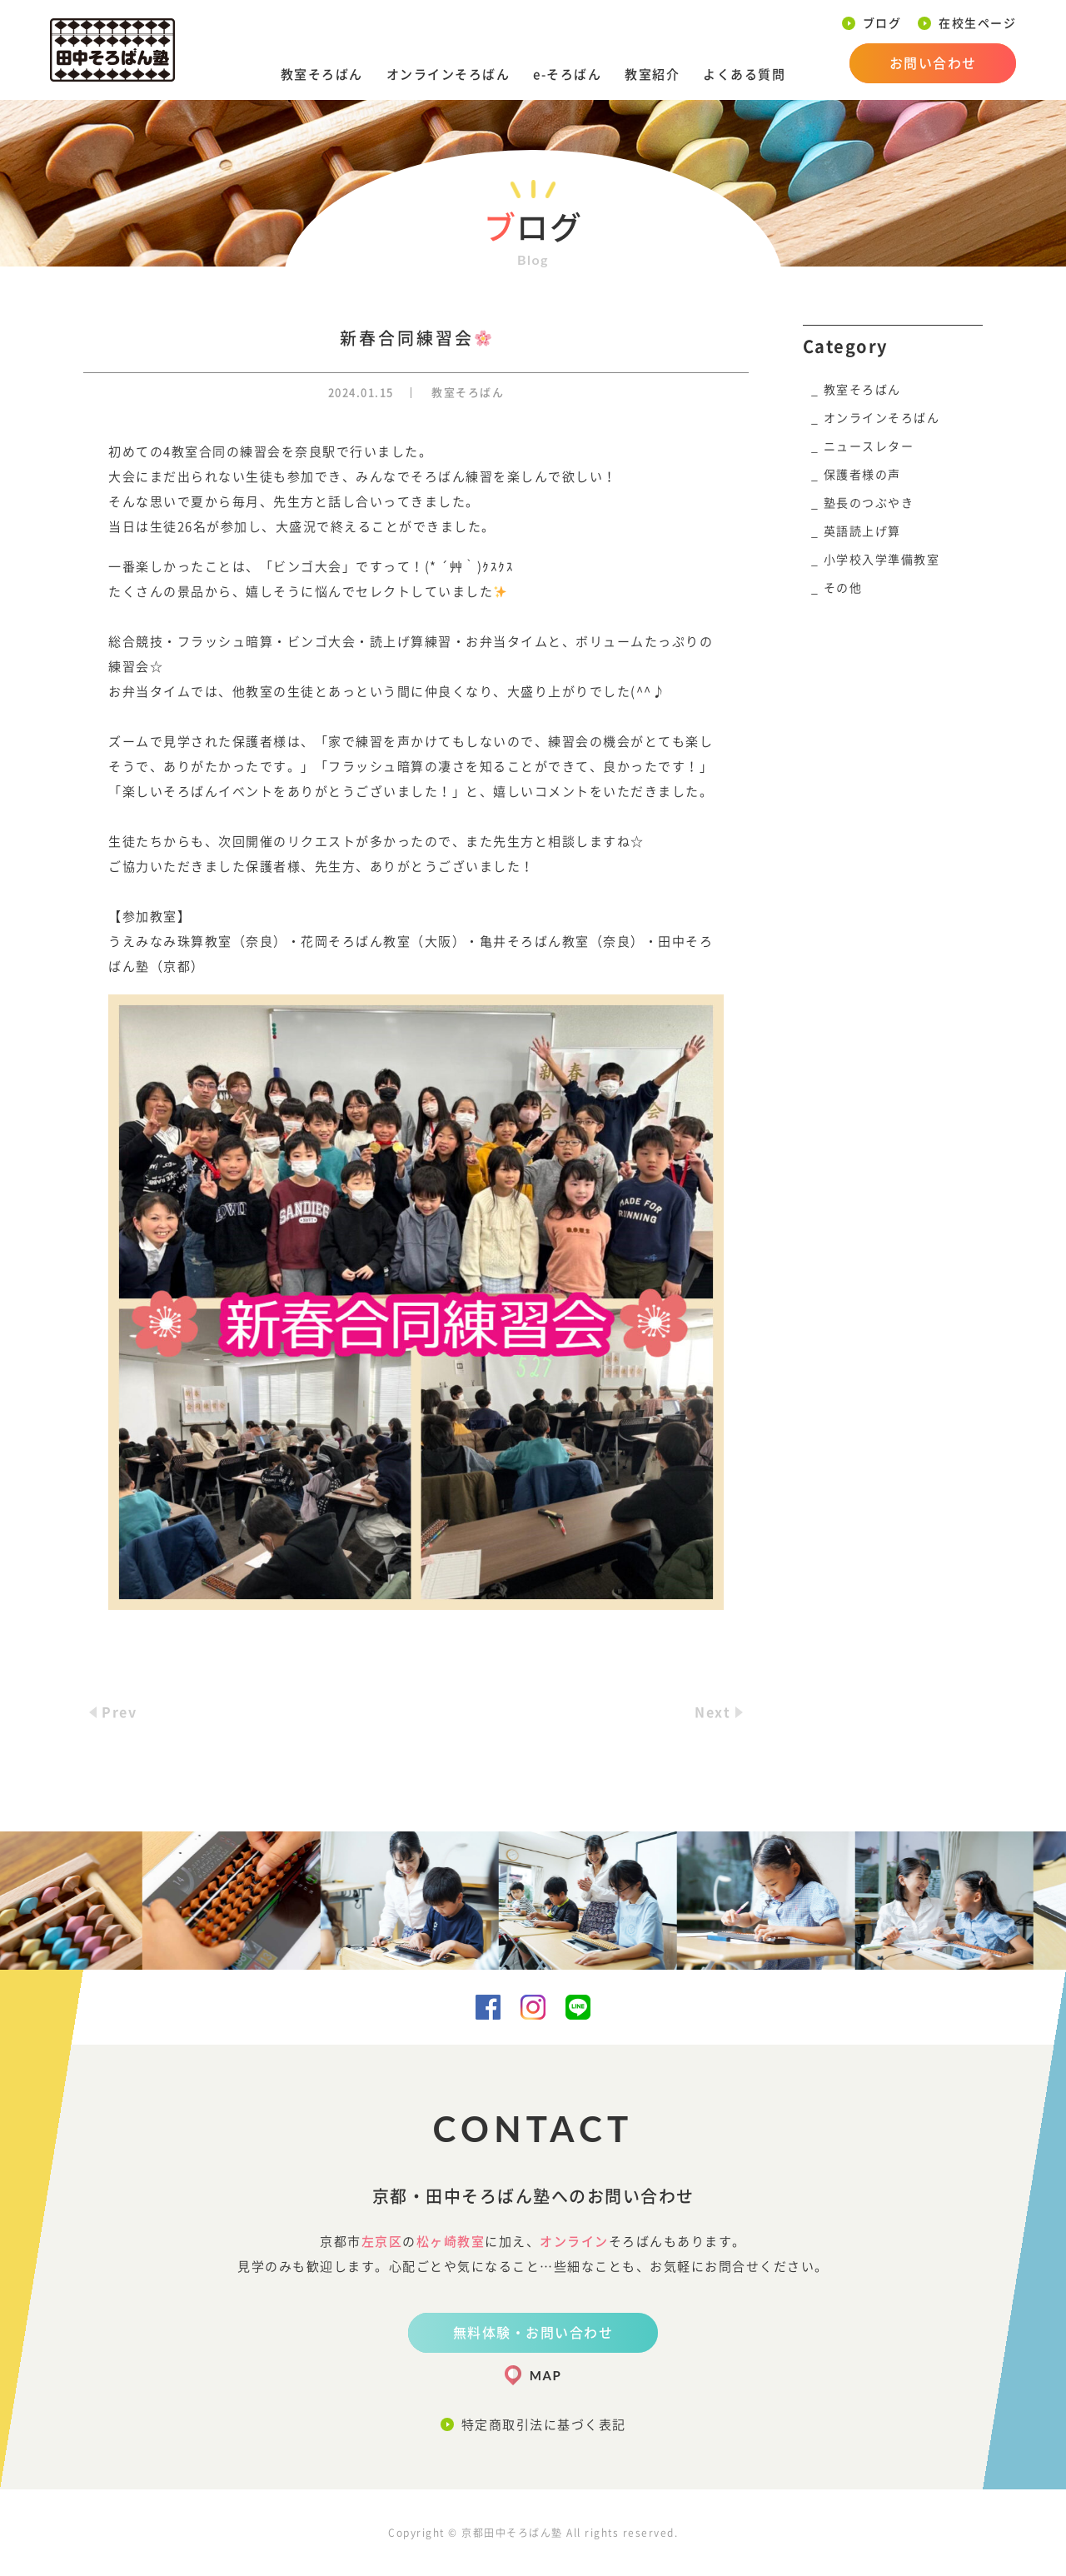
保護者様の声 (862, 475)
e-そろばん (567, 74)
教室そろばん (322, 74)
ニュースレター (869, 446)
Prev (119, 1712)
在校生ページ (977, 23)
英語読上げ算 (862, 531)
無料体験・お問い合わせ (533, 2332)
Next (712, 1712)
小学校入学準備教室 (882, 560)
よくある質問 (744, 74)
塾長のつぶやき (869, 503)
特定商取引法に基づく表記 (543, 2425)
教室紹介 (652, 74)
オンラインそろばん (448, 74)
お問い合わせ (933, 63)
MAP (545, 2375)
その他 (843, 588)
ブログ (882, 23)
